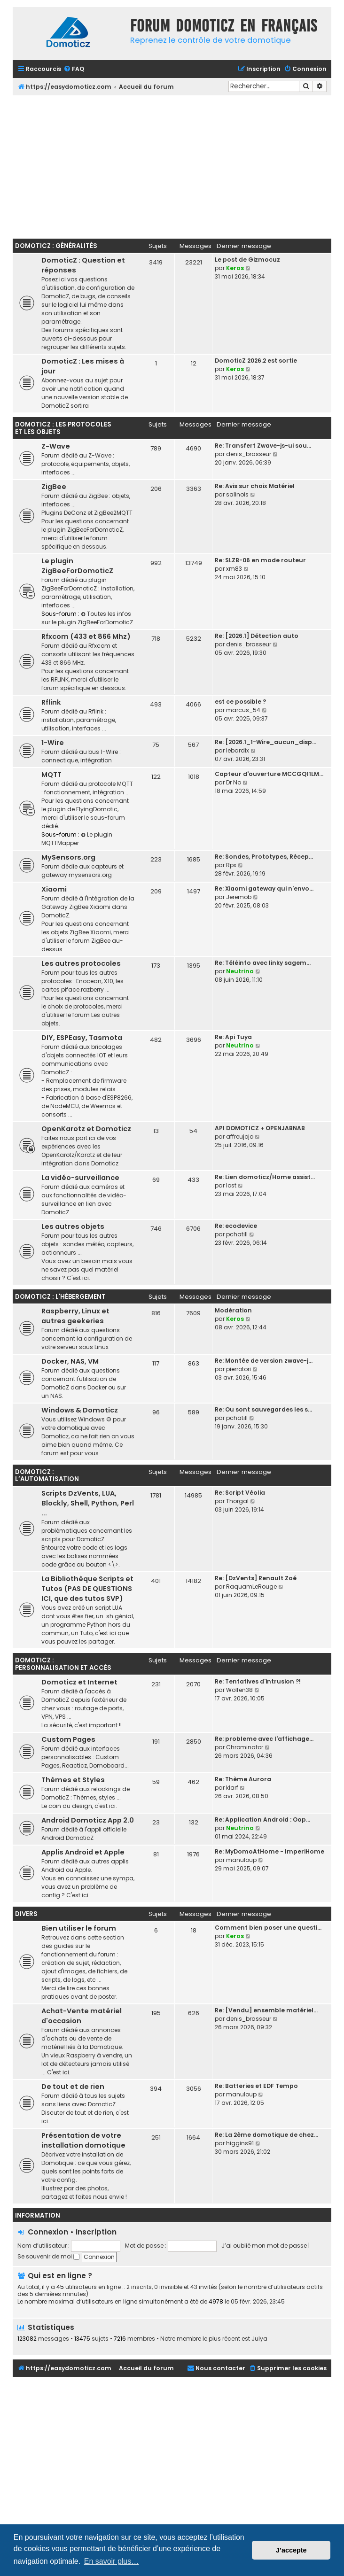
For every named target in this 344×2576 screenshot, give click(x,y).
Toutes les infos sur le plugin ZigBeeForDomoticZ (87, 618)
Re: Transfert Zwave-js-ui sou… (263, 446)
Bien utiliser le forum (78, 1928)
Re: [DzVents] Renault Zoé (256, 1578)
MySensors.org (68, 857)
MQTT (51, 774)
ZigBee (53, 486)
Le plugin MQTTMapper (76, 838)
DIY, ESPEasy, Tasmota (81, 1037)
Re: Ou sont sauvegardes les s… (263, 1409)
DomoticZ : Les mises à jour (82, 366)
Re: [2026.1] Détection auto (256, 636)
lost (231, 1185)
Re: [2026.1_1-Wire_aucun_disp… (265, 742)
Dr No (233, 782)
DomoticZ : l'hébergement (60, 1296)
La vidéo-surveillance (80, 1177)
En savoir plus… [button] (111, 2561)
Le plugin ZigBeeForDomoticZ (77, 565)
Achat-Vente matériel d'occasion (81, 2015)
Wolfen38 (239, 1690)
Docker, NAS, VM (70, 1361)
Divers (26, 1913)
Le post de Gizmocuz (247, 260)
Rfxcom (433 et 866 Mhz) (86, 636)
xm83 (234, 569)
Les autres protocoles (81, 963)
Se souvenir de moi (48, 2256)
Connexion (48, 2232)
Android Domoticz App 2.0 (87, 1820)
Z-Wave (55, 446)
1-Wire (52, 742)
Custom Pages (68, 1739)
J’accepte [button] (291, 2550)
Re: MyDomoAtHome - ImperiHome (269, 1851)
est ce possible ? (240, 702)
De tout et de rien (72, 2086)
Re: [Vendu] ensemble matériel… (266, 2010)
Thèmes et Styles (73, 1780)
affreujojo (239, 1137)
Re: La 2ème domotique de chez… (266, 2135)
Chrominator (244, 1747)
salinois (237, 494)
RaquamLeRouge (251, 1587)
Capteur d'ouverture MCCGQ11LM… (269, 774)
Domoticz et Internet (79, 1682)
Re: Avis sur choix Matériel (255, 486)
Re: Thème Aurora (243, 1779)
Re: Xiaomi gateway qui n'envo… (264, 888)
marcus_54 (243, 710)
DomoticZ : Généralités (56, 245)
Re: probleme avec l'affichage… (264, 1739)
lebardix (237, 750)
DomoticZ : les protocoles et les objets (63, 428)
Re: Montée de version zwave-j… (264, 1361)
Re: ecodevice (236, 1226)
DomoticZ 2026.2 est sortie (256, 361)
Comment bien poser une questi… (268, 1928)
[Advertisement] (178, 166)
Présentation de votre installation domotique (83, 2140)
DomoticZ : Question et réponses (83, 265)
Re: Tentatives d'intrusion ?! (258, 1681)
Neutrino (240, 971)
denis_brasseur (248, 454)
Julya (259, 2339)
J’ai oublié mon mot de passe (264, 2246)
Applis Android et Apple (83, 1852)
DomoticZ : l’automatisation (47, 1475)
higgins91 (240, 2143)
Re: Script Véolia (240, 1493)
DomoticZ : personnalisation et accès (63, 1664)
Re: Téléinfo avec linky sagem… (263, 963)
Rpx (231, 865)
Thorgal (237, 1501)
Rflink (51, 702)
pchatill (237, 1234)
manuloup (241, 1860)
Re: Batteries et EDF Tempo (256, 2086)
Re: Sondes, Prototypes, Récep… (264, 857)
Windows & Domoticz (79, 1410)
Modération (233, 1310)
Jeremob (238, 897)
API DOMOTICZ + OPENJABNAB (260, 1128)
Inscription (96, 2232)
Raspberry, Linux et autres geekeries (75, 1316)
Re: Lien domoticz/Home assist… (265, 1177)
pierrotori (238, 1369)
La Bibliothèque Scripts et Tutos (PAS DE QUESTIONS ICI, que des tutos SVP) (87, 1588)
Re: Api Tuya (233, 1037)
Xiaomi (54, 889)
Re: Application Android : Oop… (262, 1819)
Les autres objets (72, 1226)
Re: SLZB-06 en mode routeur (260, 560)
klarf (232, 1788)
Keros (235, 268)
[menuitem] (73, 69)
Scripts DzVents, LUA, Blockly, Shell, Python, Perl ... (87, 1503)
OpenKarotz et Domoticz (86, 1128)
